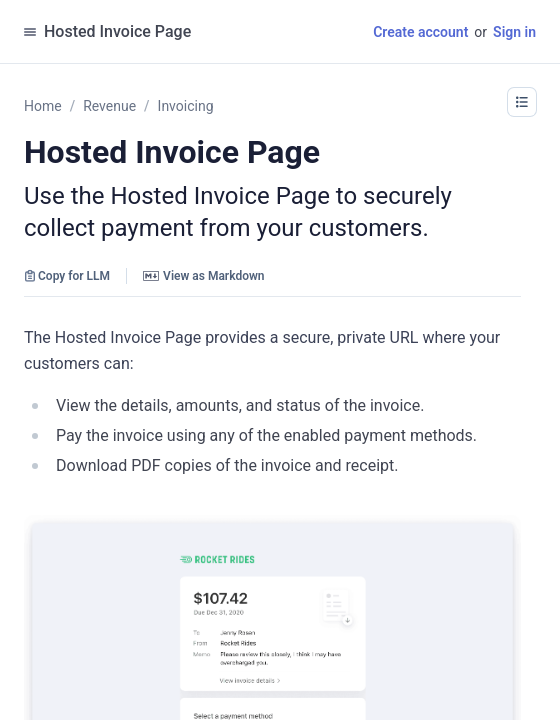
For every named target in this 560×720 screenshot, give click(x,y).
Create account (420, 32)
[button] (522, 102)
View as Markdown (203, 276)
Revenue (109, 106)
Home (43, 106)
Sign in (514, 32)
